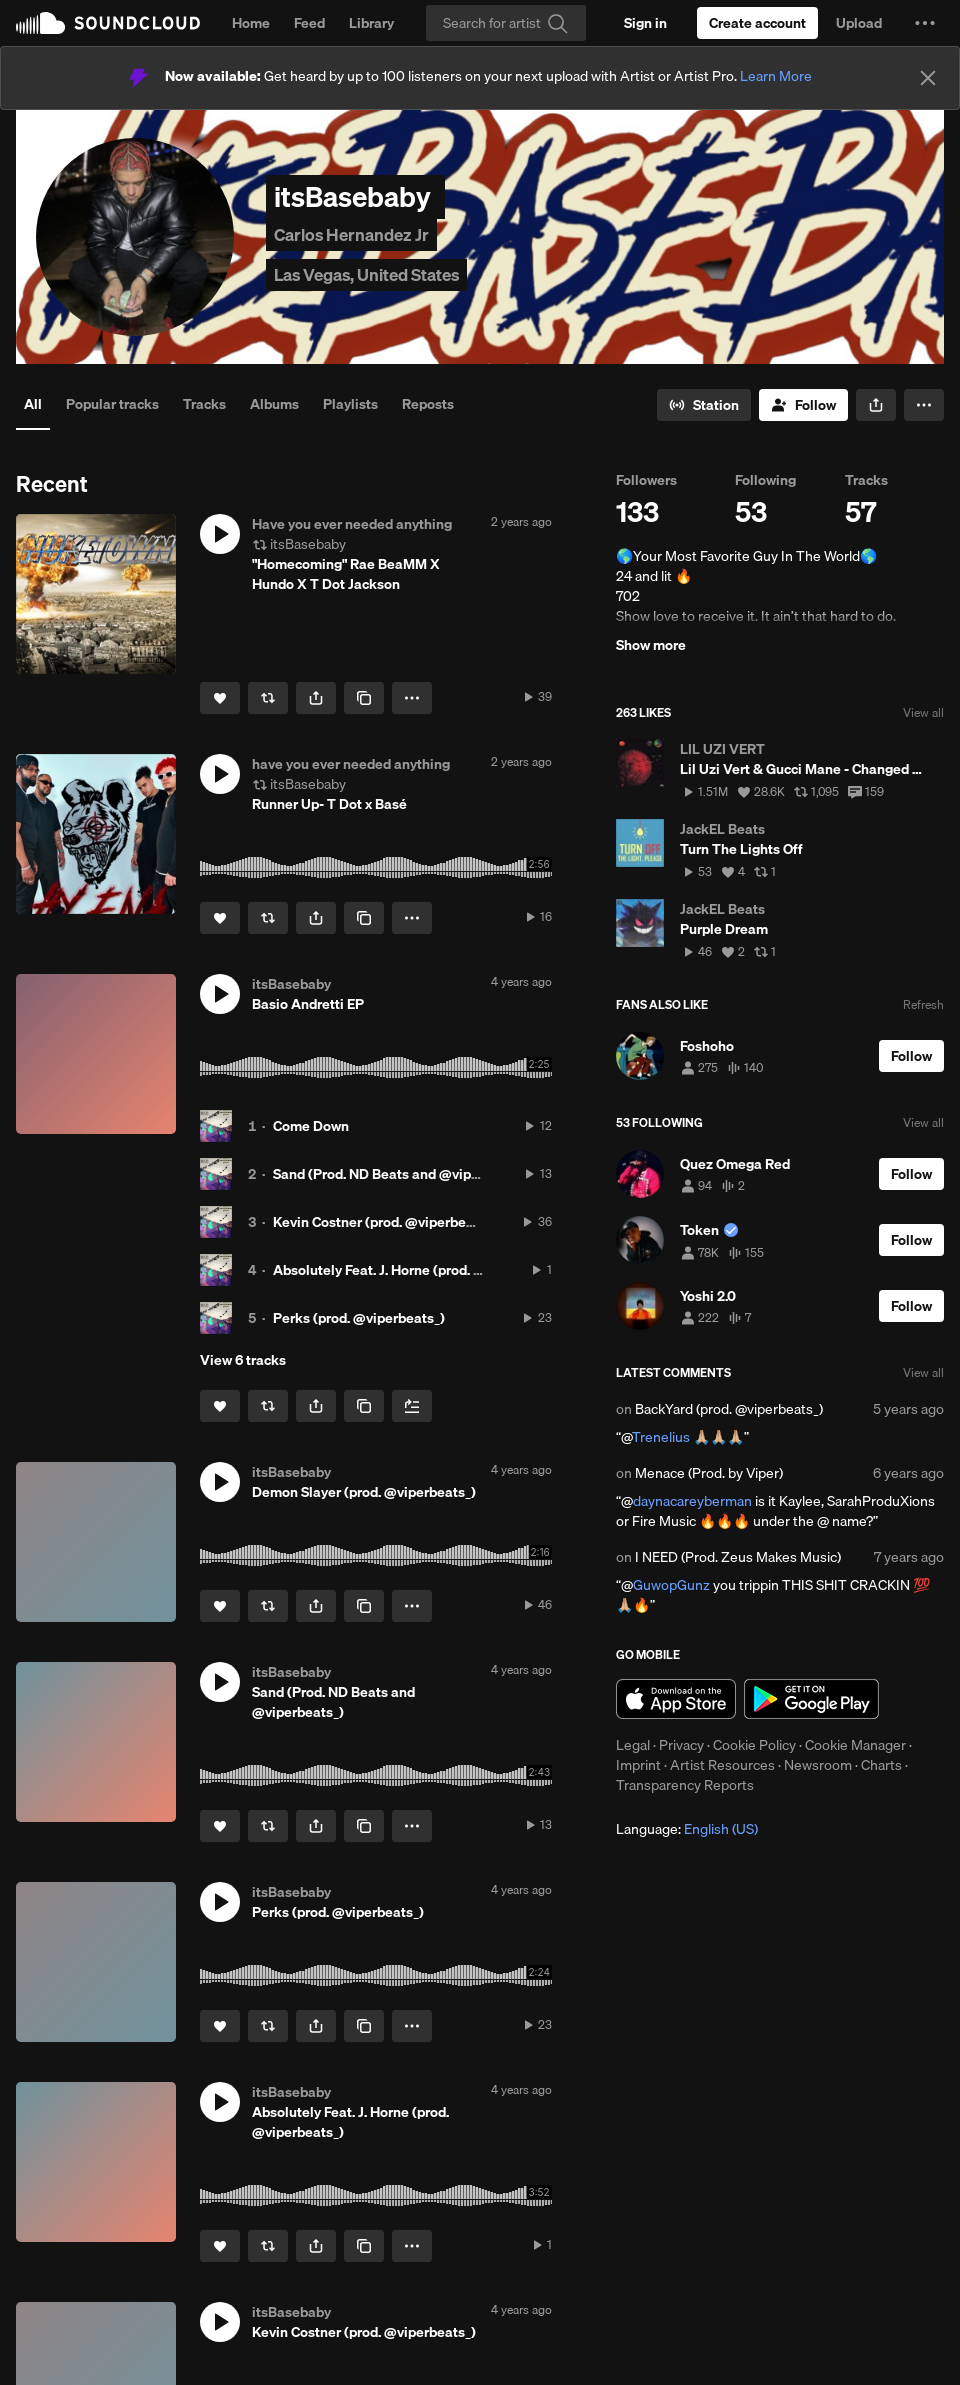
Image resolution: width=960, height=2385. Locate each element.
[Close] (928, 78)
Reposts (428, 404)
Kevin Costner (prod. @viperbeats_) (385, 1222)
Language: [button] (687, 1829)
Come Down (311, 1126)
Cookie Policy (754, 1745)
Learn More (776, 76)
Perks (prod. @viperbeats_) (359, 1318)
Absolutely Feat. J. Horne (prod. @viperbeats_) (419, 1270)
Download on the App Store (676, 1699)
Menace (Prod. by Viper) (709, 1473)
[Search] (506, 23)
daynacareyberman (692, 1501)
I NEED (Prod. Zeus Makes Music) (738, 1557)
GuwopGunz (671, 1585)
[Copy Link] (364, 698)
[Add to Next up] (412, 1406)
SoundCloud (108, 23)
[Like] (220, 698)
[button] (925, 23)
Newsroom (818, 1765)
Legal (633, 1745)
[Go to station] (704, 405)
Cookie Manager (855, 1745)
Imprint (638, 1765)
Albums (274, 404)
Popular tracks (112, 404)
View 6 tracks (243, 1360)
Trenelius (661, 1437)
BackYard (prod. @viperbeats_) (729, 1409)
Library (371, 23)
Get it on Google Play (811, 1699)
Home (251, 23)
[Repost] (268, 698)
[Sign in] (645, 23)
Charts (881, 1765)
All (33, 404)
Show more (651, 645)
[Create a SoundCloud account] (757, 23)
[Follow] (803, 405)
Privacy (681, 1745)
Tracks (204, 404)
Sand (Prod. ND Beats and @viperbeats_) (402, 1174)
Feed (309, 23)
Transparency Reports (685, 1785)
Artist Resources (722, 1765)
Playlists (350, 404)
